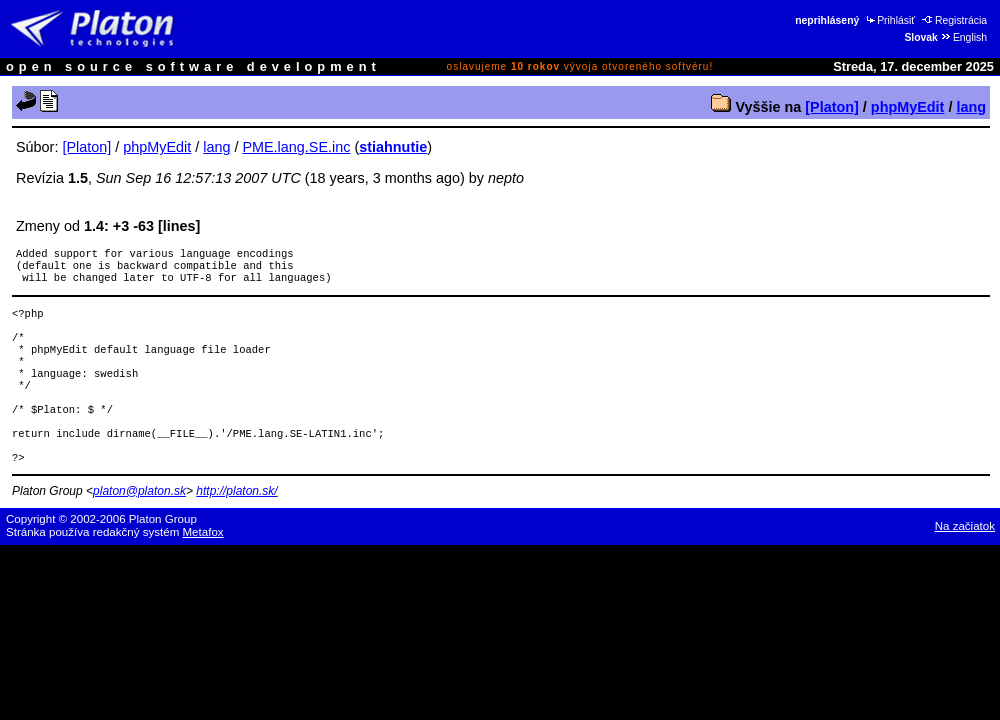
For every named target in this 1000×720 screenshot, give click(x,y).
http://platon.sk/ (236, 523)
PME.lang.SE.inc (296, 147)
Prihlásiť (889, 20)
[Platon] (832, 107)
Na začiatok (965, 558)
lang (971, 107)
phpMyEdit (908, 107)
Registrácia (954, 20)
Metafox (203, 564)
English (963, 37)
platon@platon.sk (139, 523)
